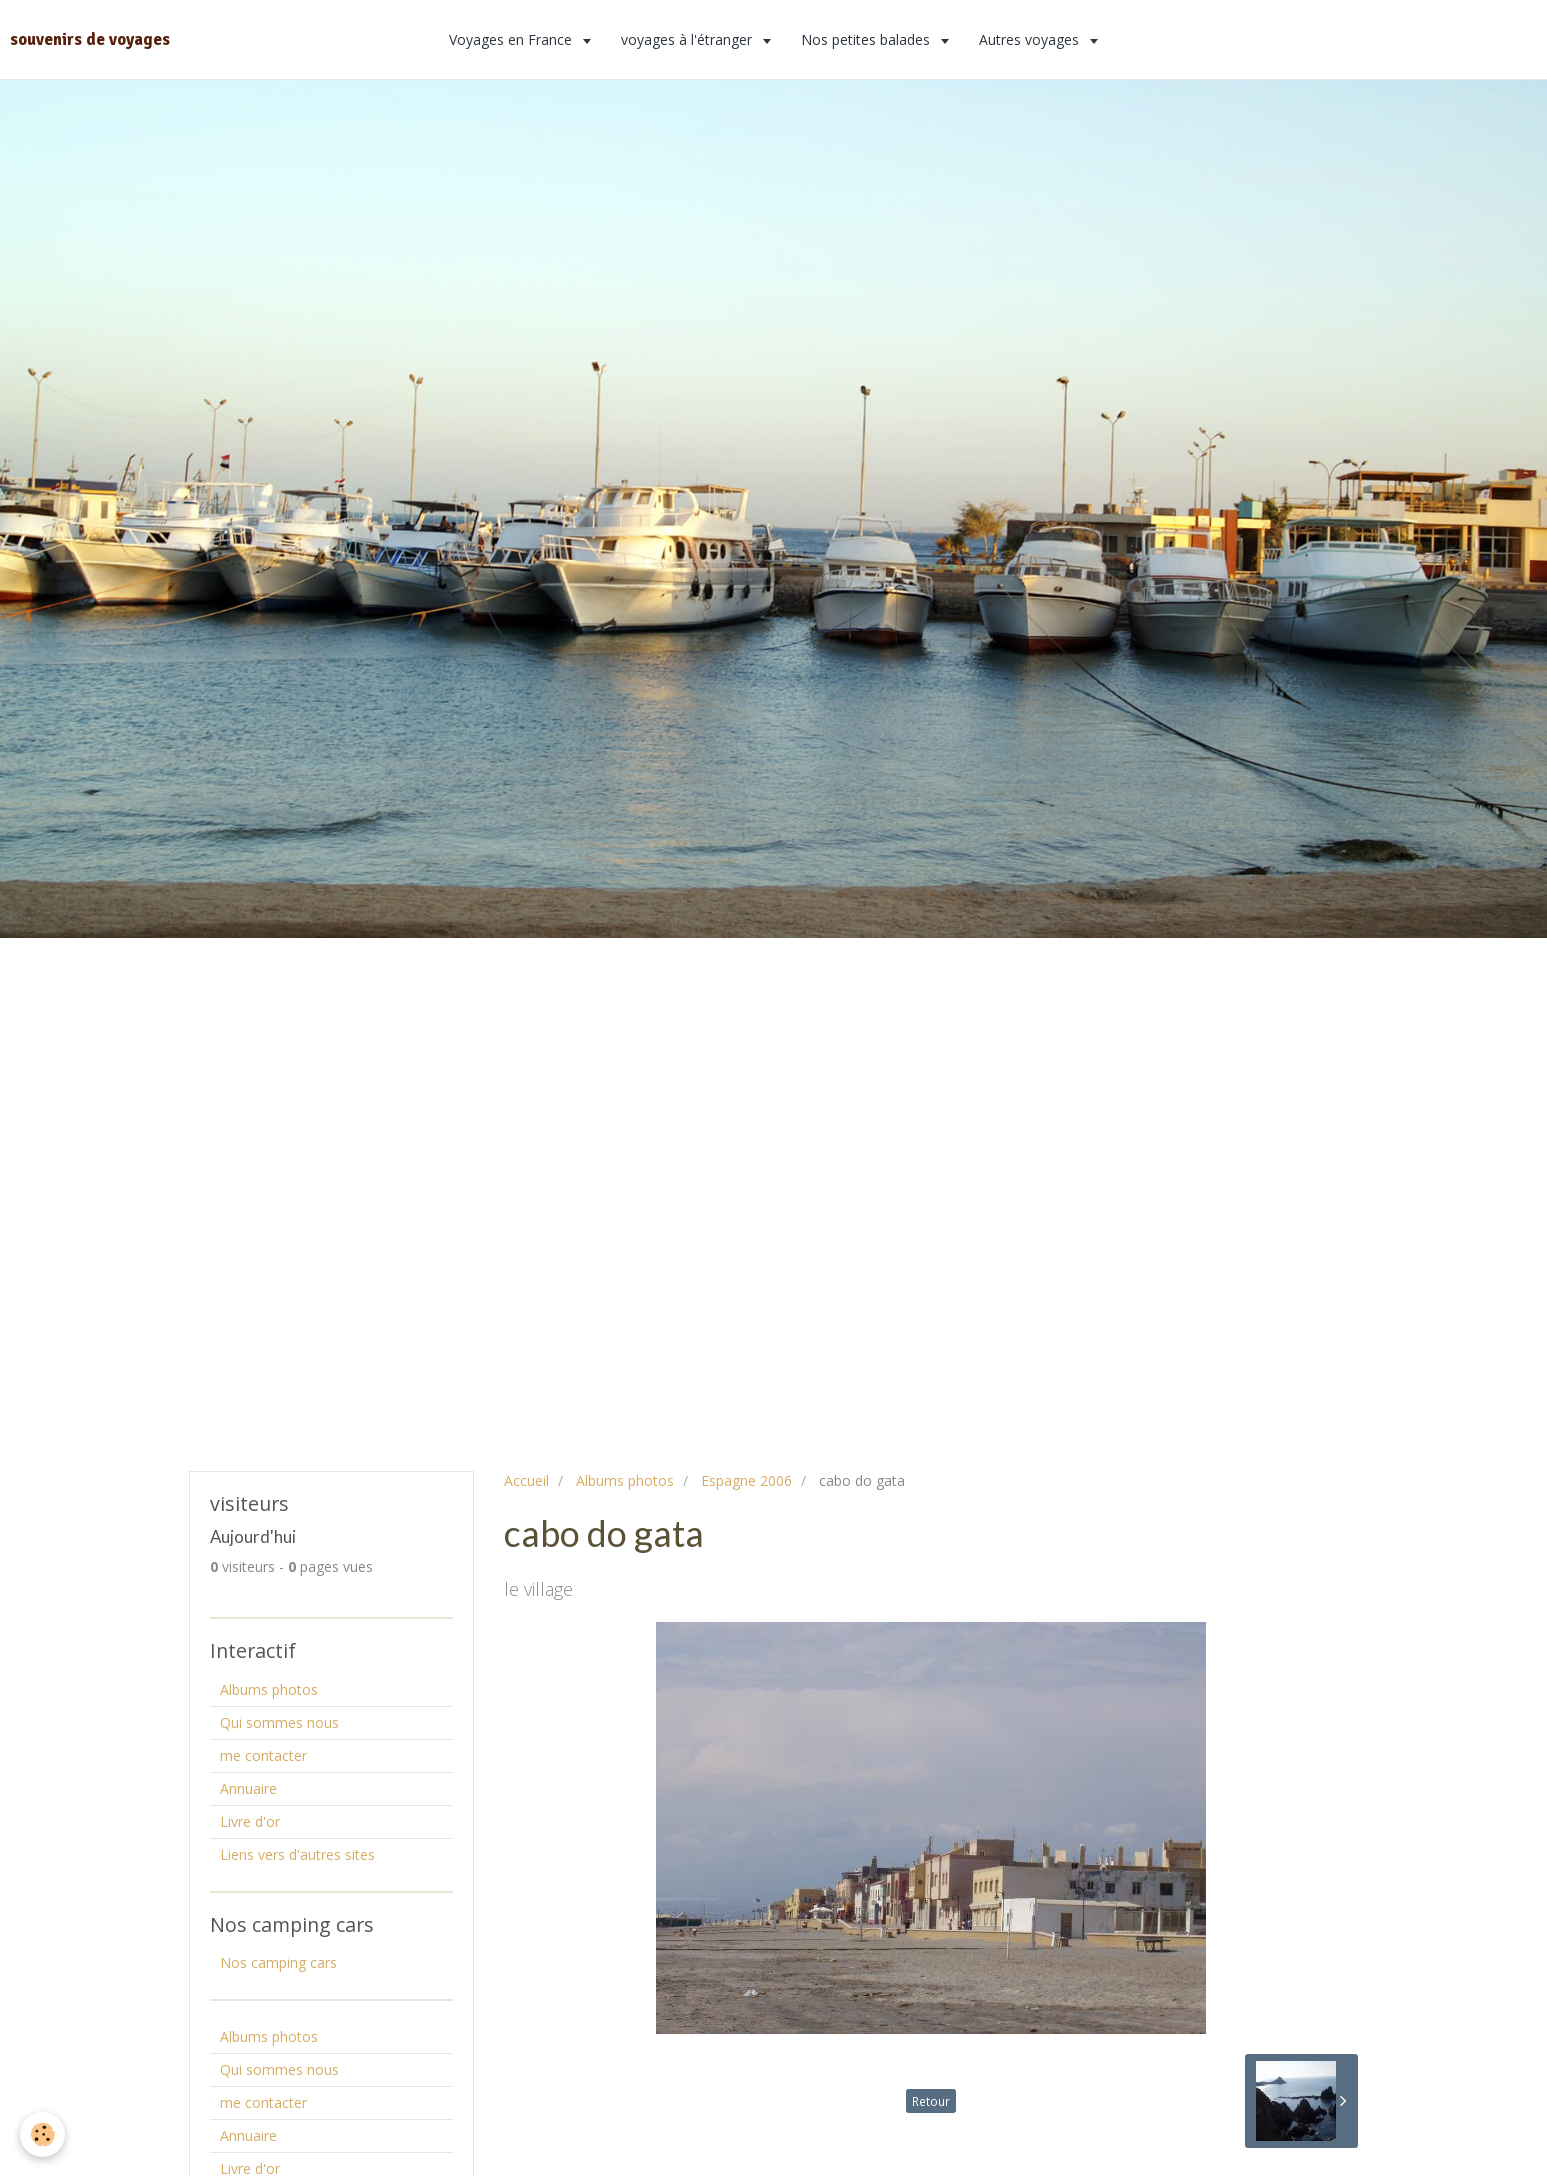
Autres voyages (1031, 39)
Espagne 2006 (746, 1480)
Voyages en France (512, 39)
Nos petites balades (867, 39)
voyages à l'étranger (688, 39)
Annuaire (248, 1788)
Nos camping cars (278, 1962)
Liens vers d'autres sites (297, 1854)
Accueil (526, 1480)
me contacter (263, 1755)
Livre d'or (250, 1821)
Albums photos (625, 1480)
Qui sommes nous (279, 1722)
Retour (931, 2101)
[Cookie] (42, 2134)
